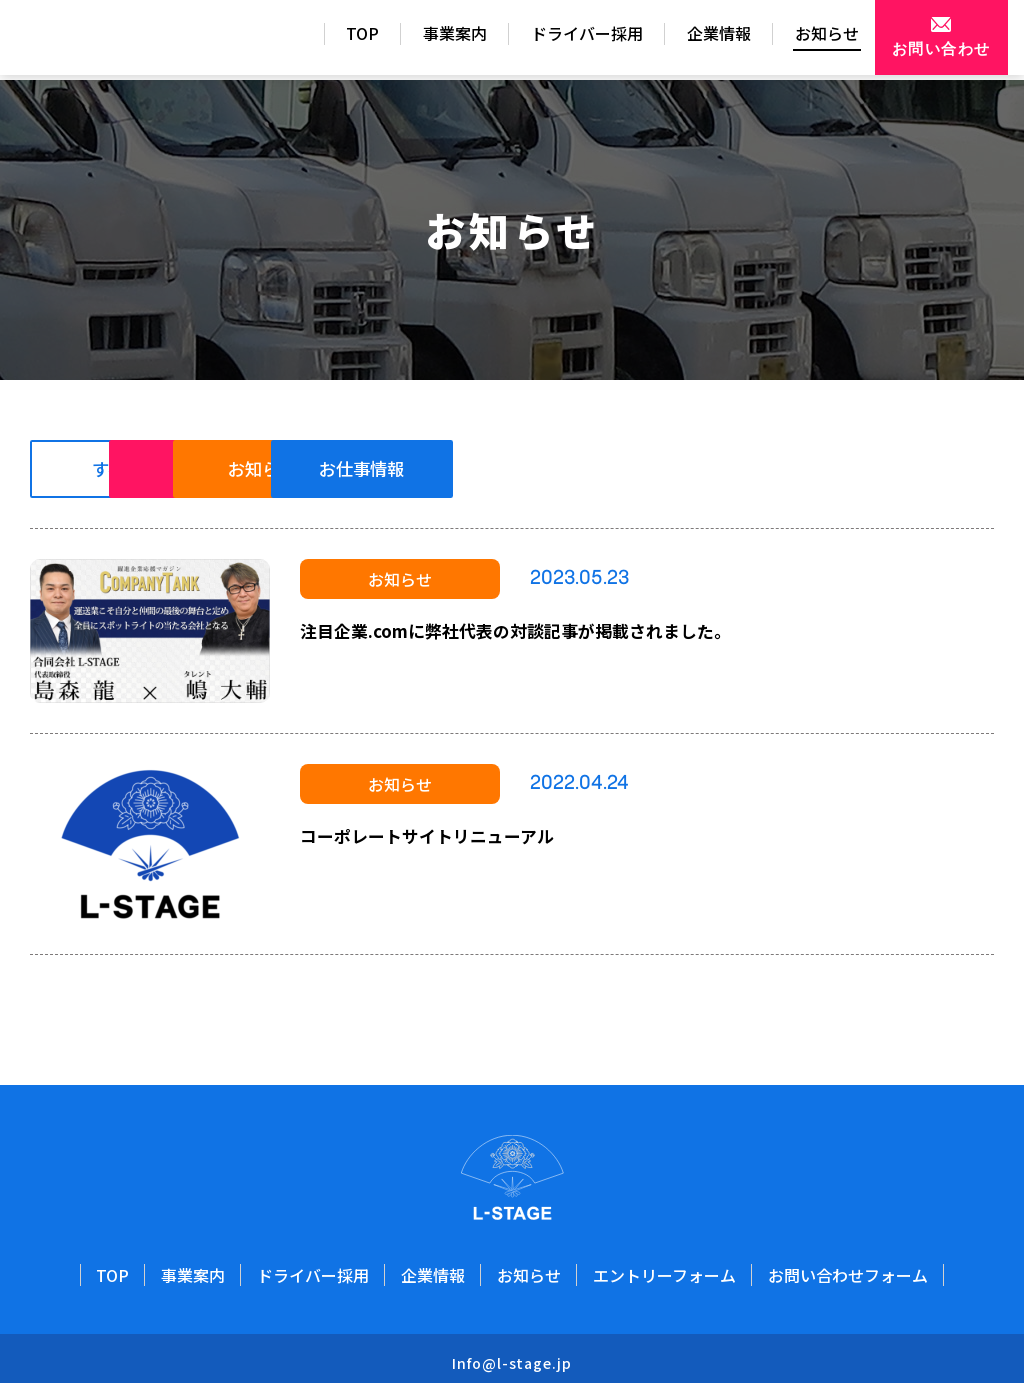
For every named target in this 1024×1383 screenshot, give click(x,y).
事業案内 (410, 39)
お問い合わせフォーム (848, 1271)
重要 (353, 470)
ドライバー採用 (542, 39)
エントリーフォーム (664, 1271)
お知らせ (782, 39)
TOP (317, 39)
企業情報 (674, 39)
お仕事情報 (789, 470)
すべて (135, 470)
